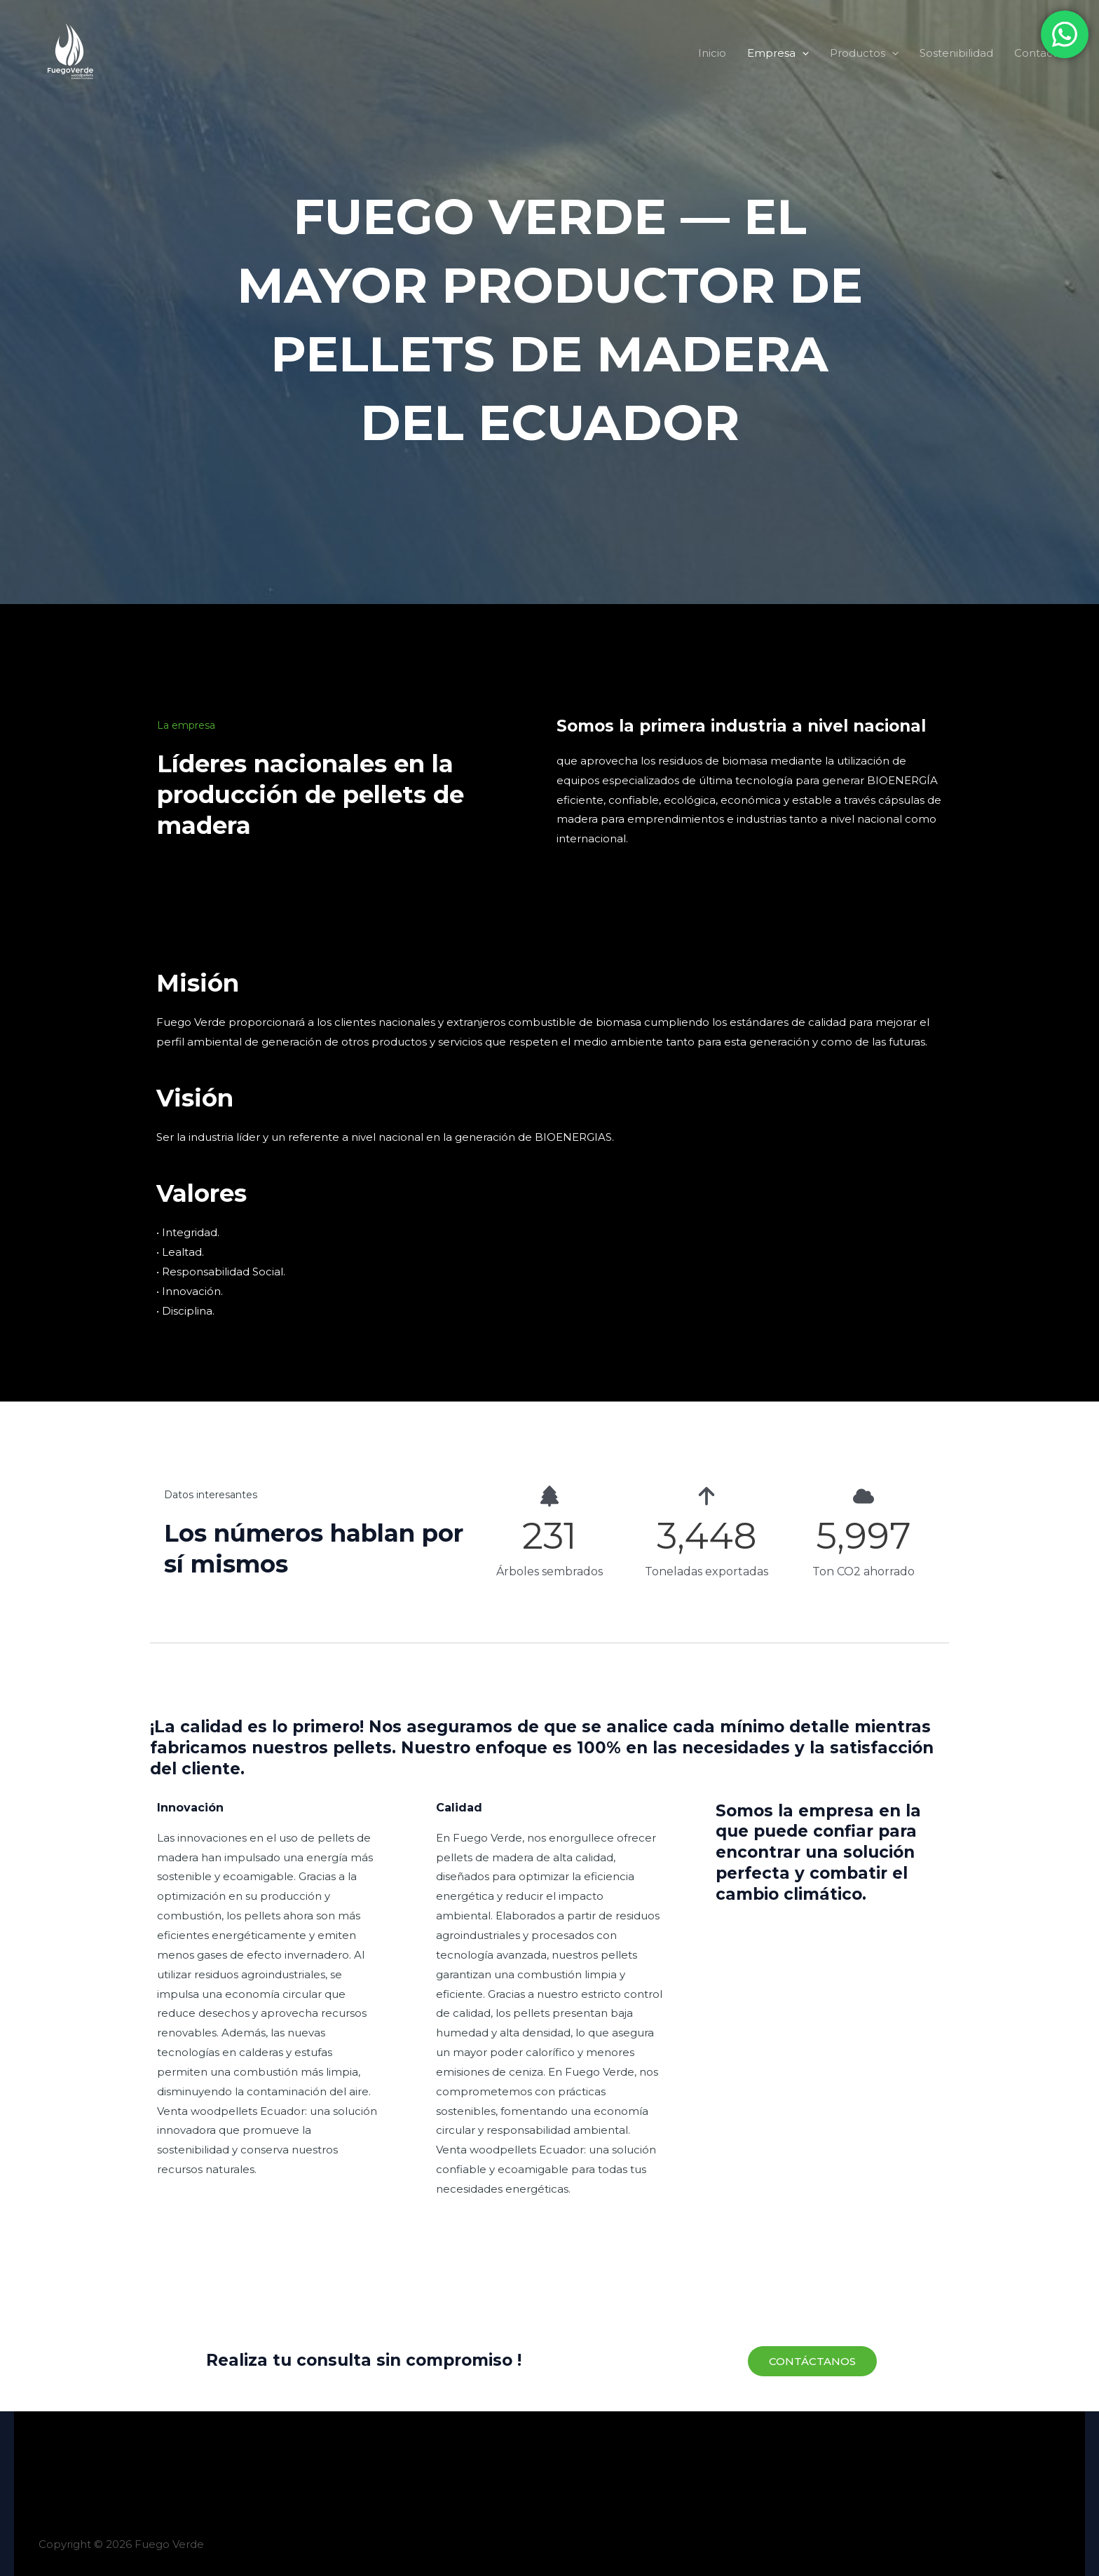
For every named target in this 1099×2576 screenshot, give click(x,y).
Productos (864, 53)
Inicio (712, 53)
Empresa (778, 53)
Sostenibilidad (956, 53)
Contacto (1039, 53)
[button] (802, 53)
